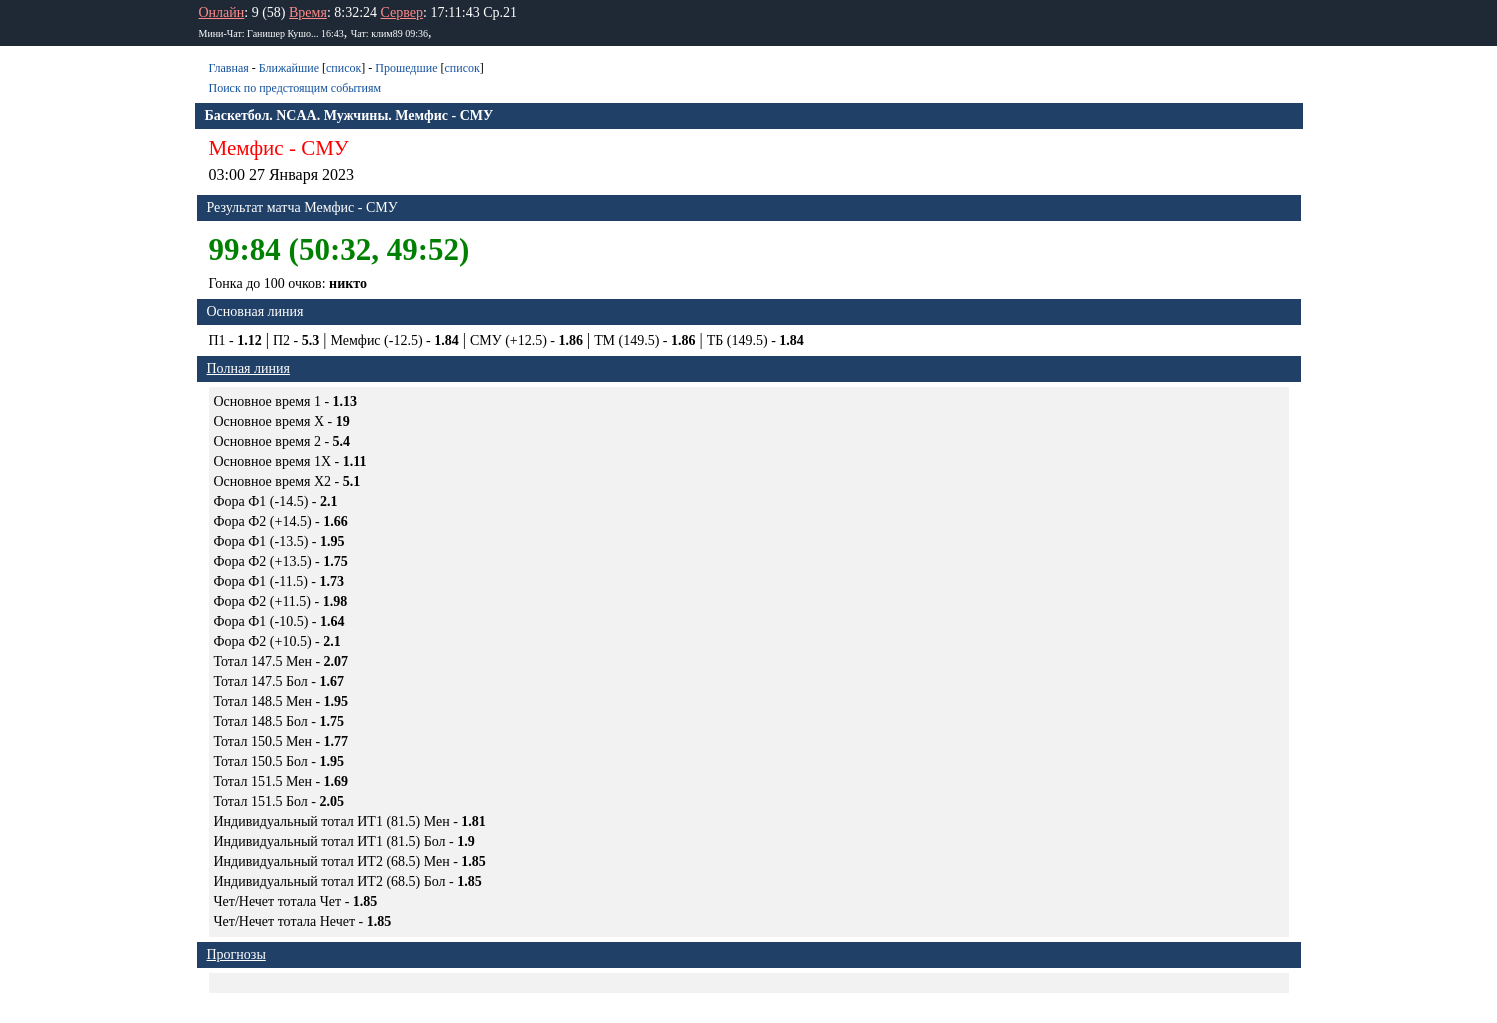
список (343, 68)
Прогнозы (236, 954)
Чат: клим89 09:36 (389, 33)
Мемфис (246, 148)
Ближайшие (289, 68)
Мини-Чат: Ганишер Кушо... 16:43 (271, 33)
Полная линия (248, 368)
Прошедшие (406, 68)
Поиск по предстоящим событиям (295, 88)
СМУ (325, 148)
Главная (229, 68)
